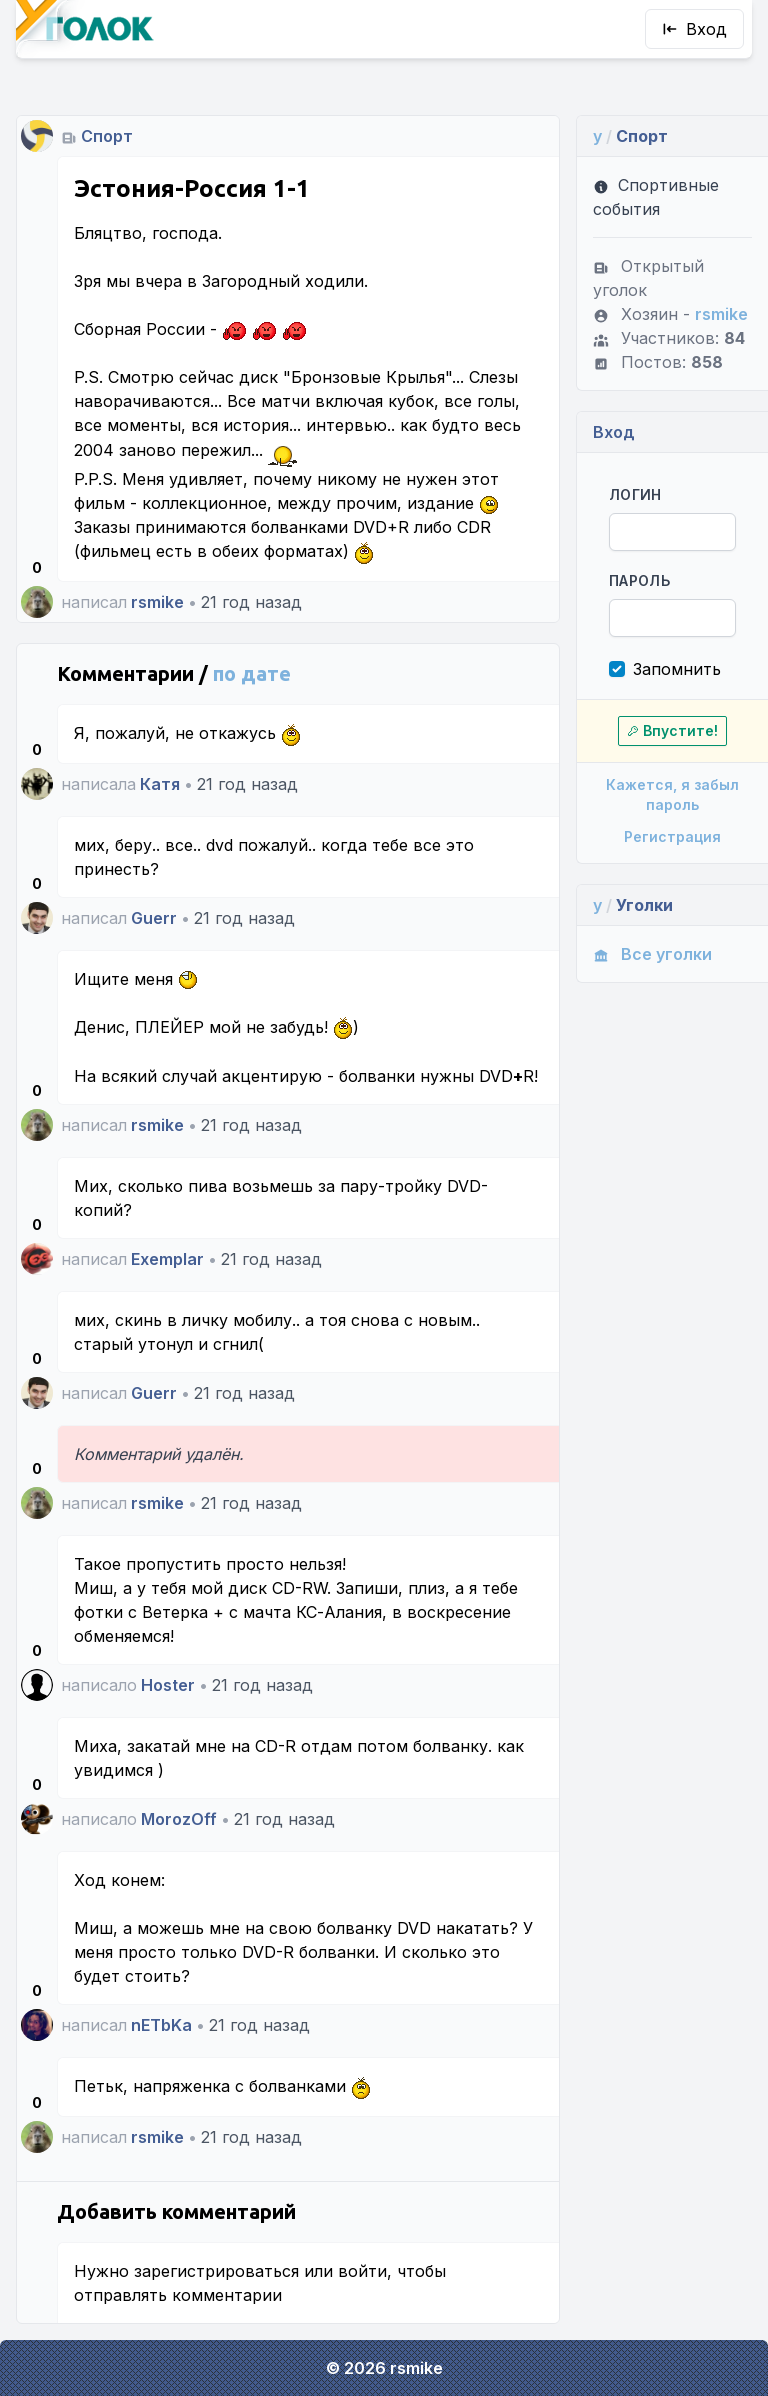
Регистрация (672, 836)
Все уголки (652, 954)
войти (362, 2271)
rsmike (157, 602)
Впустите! (672, 730)
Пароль (639, 580)
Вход (694, 29)
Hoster (168, 1685)
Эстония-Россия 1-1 (192, 188)
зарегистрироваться (216, 2271)
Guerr (154, 918)
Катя (160, 784)
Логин (635, 494)
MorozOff (179, 1819)
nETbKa (161, 2025)
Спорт (107, 136)
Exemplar (167, 1259)
